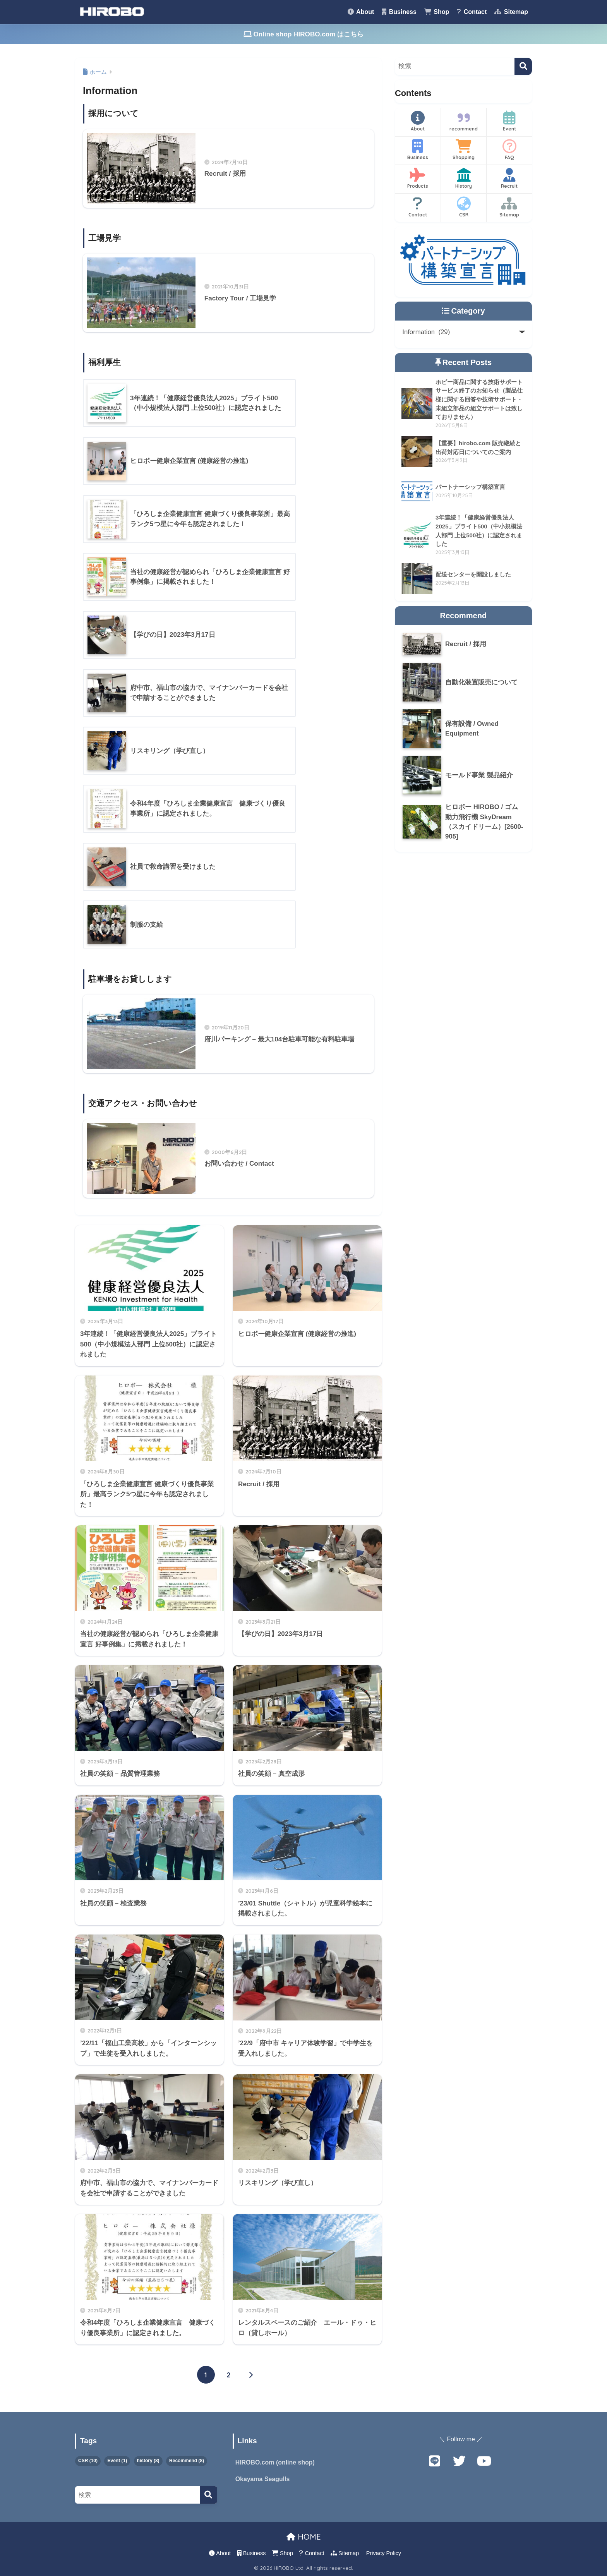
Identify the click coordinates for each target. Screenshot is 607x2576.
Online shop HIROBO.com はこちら (303, 34)
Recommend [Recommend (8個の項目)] (186, 2460)
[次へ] (251, 2375)
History (464, 178)
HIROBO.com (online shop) (275, 2462)
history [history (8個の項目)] (148, 2460)
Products (418, 178)
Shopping (464, 149)
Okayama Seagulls (262, 2479)
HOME (303, 2537)
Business (399, 12)
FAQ (509, 149)
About (361, 12)
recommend (464, 121)
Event (509, 121)
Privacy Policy (383, 2553)
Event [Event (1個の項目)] (117, 2460)
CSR (464, 207)
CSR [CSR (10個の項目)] (88, 2460)
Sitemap (511, 12)
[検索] (523, 66)
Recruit (509, 178)
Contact (472, 12)
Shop (436, 12)
